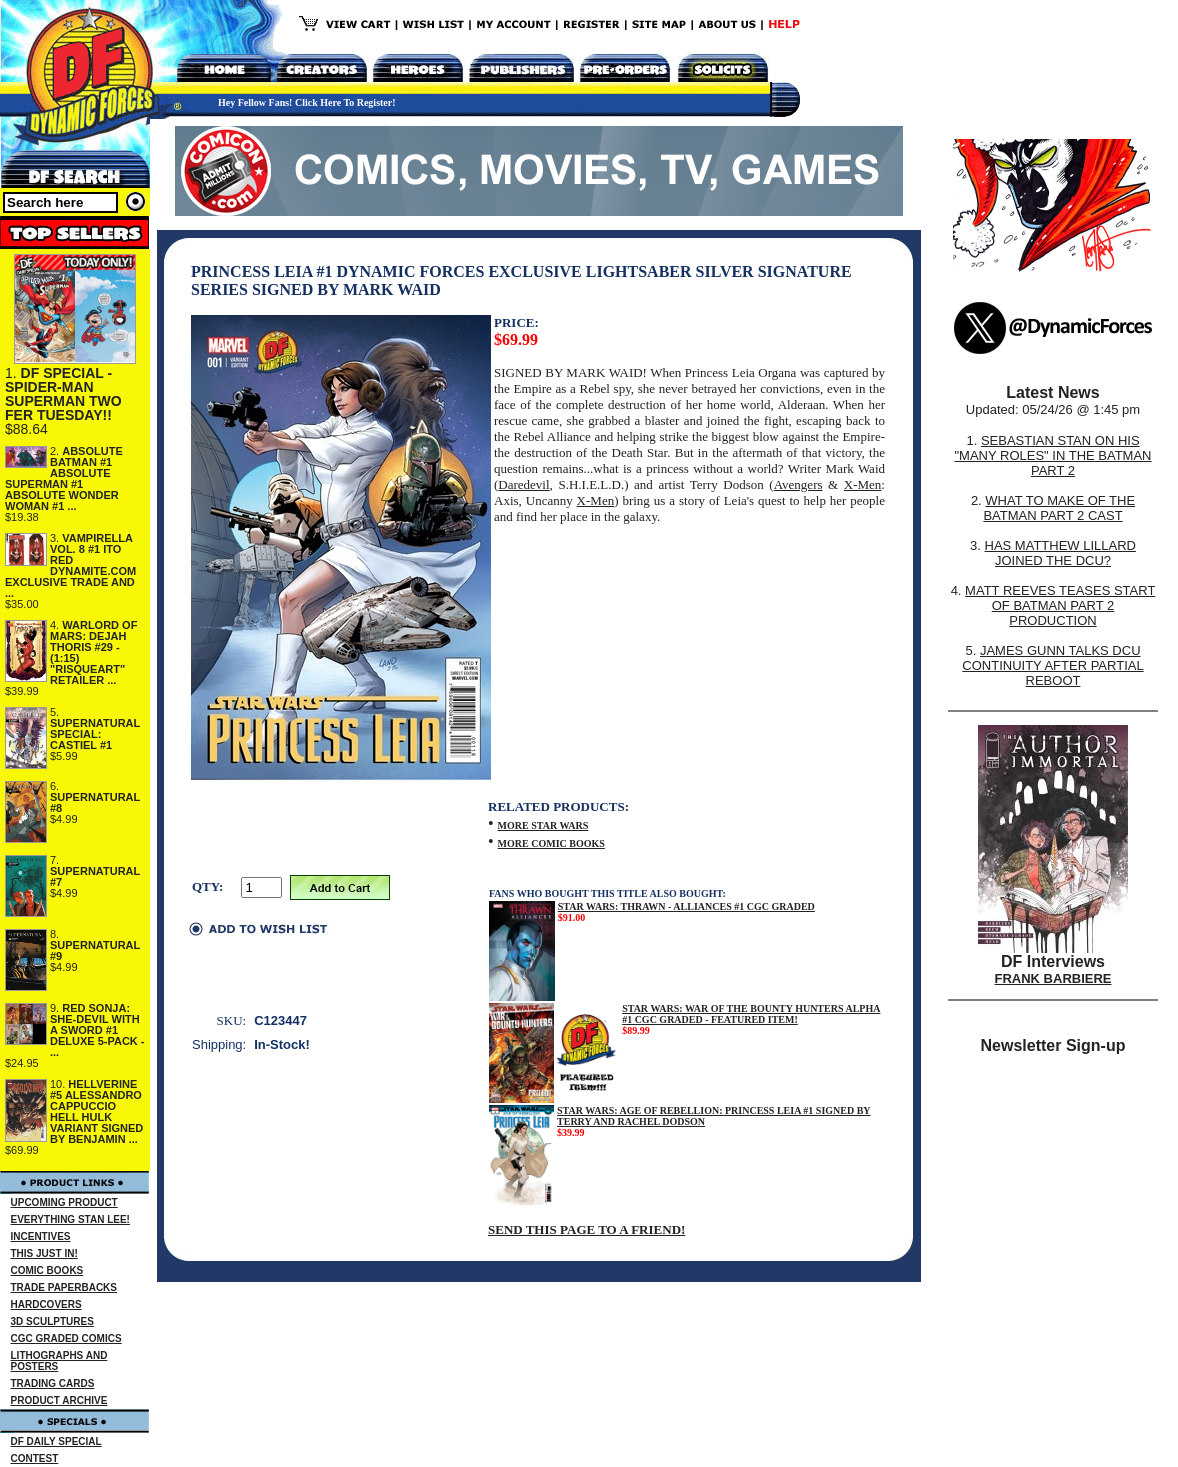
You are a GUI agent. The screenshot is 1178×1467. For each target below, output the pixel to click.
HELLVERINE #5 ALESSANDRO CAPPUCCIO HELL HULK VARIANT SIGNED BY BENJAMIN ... (96, 1111)
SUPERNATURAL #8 (95, 802)
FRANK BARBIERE (1053, 978)
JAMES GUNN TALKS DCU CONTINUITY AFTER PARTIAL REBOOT (1052, 665)
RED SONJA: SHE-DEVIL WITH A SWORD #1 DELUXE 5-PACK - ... (97, 1030)
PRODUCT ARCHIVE (59, 1400)
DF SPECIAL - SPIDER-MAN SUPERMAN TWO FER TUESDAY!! (63, 394)
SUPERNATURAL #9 (95, 950)
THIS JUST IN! (44, 1253)
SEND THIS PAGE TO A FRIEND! (586, 1229)
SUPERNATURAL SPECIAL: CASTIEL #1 (95, 734)
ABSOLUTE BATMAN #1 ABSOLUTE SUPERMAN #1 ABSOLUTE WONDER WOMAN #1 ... (64, 478)
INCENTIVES (41, 1236)
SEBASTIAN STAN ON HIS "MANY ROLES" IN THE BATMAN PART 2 (1052, 455)
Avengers (798, 484)
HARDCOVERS (46, 1304)
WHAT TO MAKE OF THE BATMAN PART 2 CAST (1059, 508)
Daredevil (523, 484)
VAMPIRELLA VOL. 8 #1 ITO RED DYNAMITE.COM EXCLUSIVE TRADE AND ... (70, 565)
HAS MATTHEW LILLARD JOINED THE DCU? (1060, 553)
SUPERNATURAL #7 (95, 876)
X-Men (863, 484)
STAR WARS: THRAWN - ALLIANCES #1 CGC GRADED (686, 906)
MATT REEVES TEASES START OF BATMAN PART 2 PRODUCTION (1060, 605)
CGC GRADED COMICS (66, 1338)
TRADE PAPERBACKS (64, 1287)
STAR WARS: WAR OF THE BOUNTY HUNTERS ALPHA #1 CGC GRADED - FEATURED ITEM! (751, 1014)
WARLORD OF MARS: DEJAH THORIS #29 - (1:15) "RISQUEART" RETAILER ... (93, 652)
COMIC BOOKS (47, 1270)
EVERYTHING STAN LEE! (70, 1219)
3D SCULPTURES (52, 1321)
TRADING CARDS (53, 1383)
